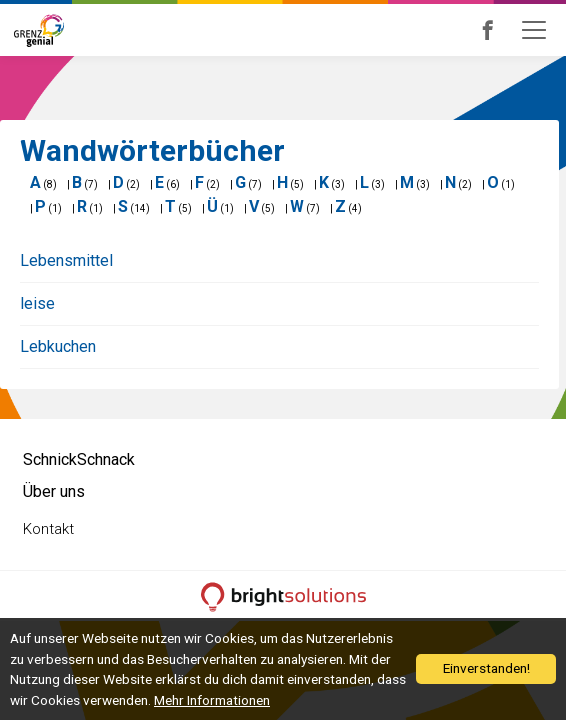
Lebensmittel (66, 260)
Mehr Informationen (212, 700)
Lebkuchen (58, 346)
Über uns (54, 491)
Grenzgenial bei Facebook (515, 30)
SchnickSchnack (79, 459)
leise (37, 303)
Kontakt (48, 529)
